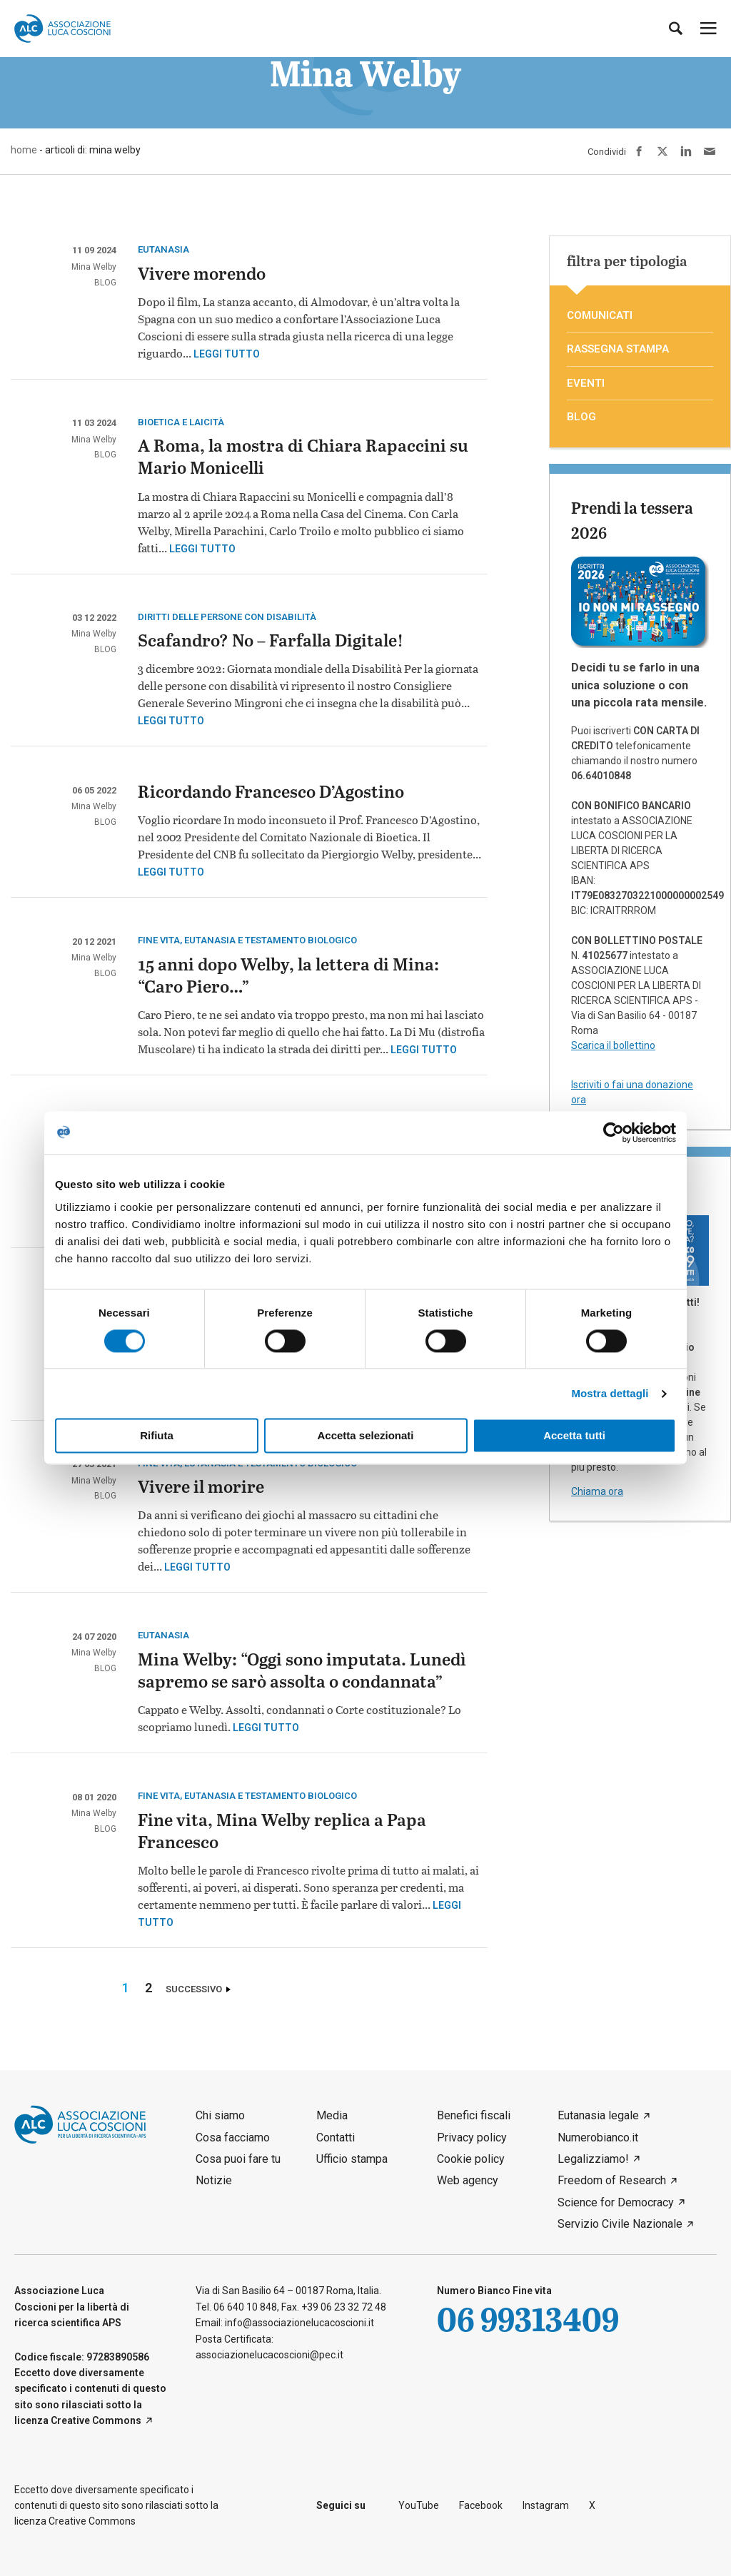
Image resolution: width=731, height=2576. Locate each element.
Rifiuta (156, 1436)
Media (332, 2115)
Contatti (335, 2137)
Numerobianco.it (598, 2137)
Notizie (214, 2180)
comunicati (599, 315)
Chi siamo (220, 2115)
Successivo (194, 1989)
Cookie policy (471, 2159)
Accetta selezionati (365, 1436)
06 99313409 (528, 2318)
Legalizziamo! (593, 2159)
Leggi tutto (226, 354)
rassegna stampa (618, 349)
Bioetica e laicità (181, 422)
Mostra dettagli (609, 1393)
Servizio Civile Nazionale (620, 2224)
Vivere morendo (202, 275)
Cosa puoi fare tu (238, 2159)
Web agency (467, 2180)
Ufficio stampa (352, 2159)
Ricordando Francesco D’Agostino (271, 793)
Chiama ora (597, 1491)
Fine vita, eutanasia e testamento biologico (247, 940)
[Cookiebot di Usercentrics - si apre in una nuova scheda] (613, 1132)
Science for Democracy (616, 2202)
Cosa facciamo (233, 2137)
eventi (586, 383)
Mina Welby (93, 267)
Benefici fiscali (473, 2115)
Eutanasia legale (598, 2115)
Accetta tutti (574, 1436)
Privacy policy (472, 2137)
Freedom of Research (612, 2180)
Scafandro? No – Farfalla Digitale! (270, 641)
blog (105, 283)
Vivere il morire (201, 1488)
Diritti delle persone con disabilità (227, 617)
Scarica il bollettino (613, 1045)
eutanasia (163, 249)
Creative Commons (96, 2420)
